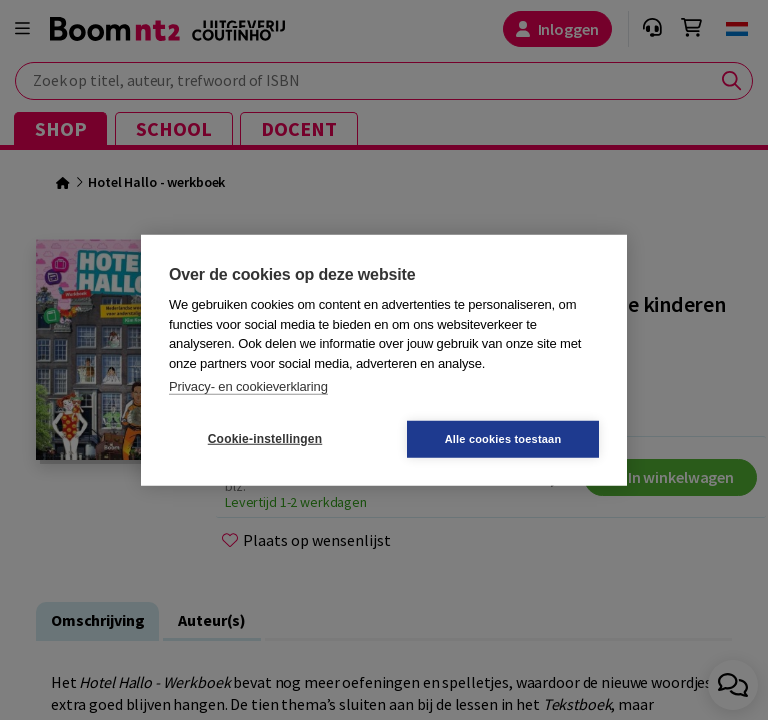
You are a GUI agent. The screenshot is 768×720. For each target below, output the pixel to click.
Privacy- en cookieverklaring (248, 386)
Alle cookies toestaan (503, 438)
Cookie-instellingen (265, 439)
